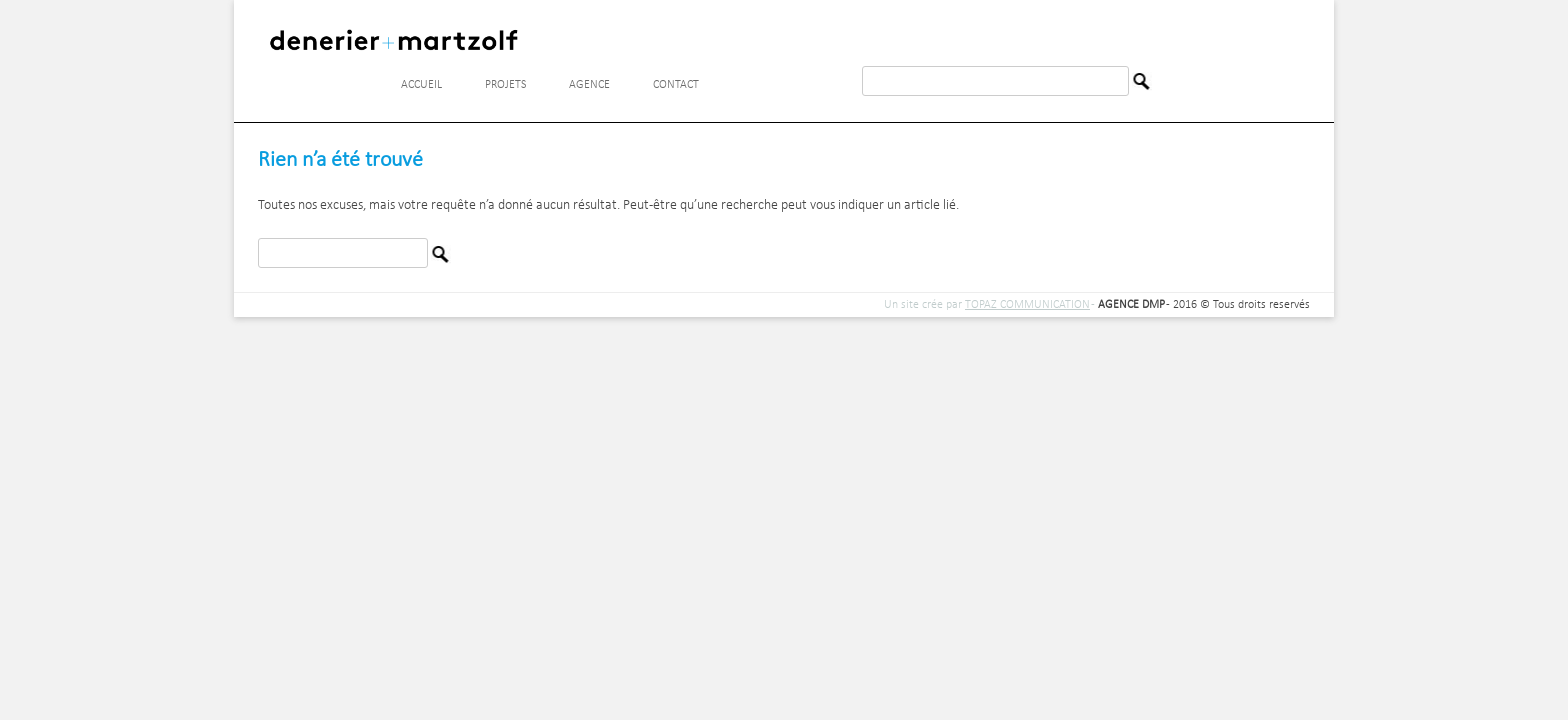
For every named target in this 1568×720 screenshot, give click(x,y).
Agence (589, 85)
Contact (676, 85)
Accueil (421, 85)
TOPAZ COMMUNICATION (1027, 305)
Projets (505, 85)
